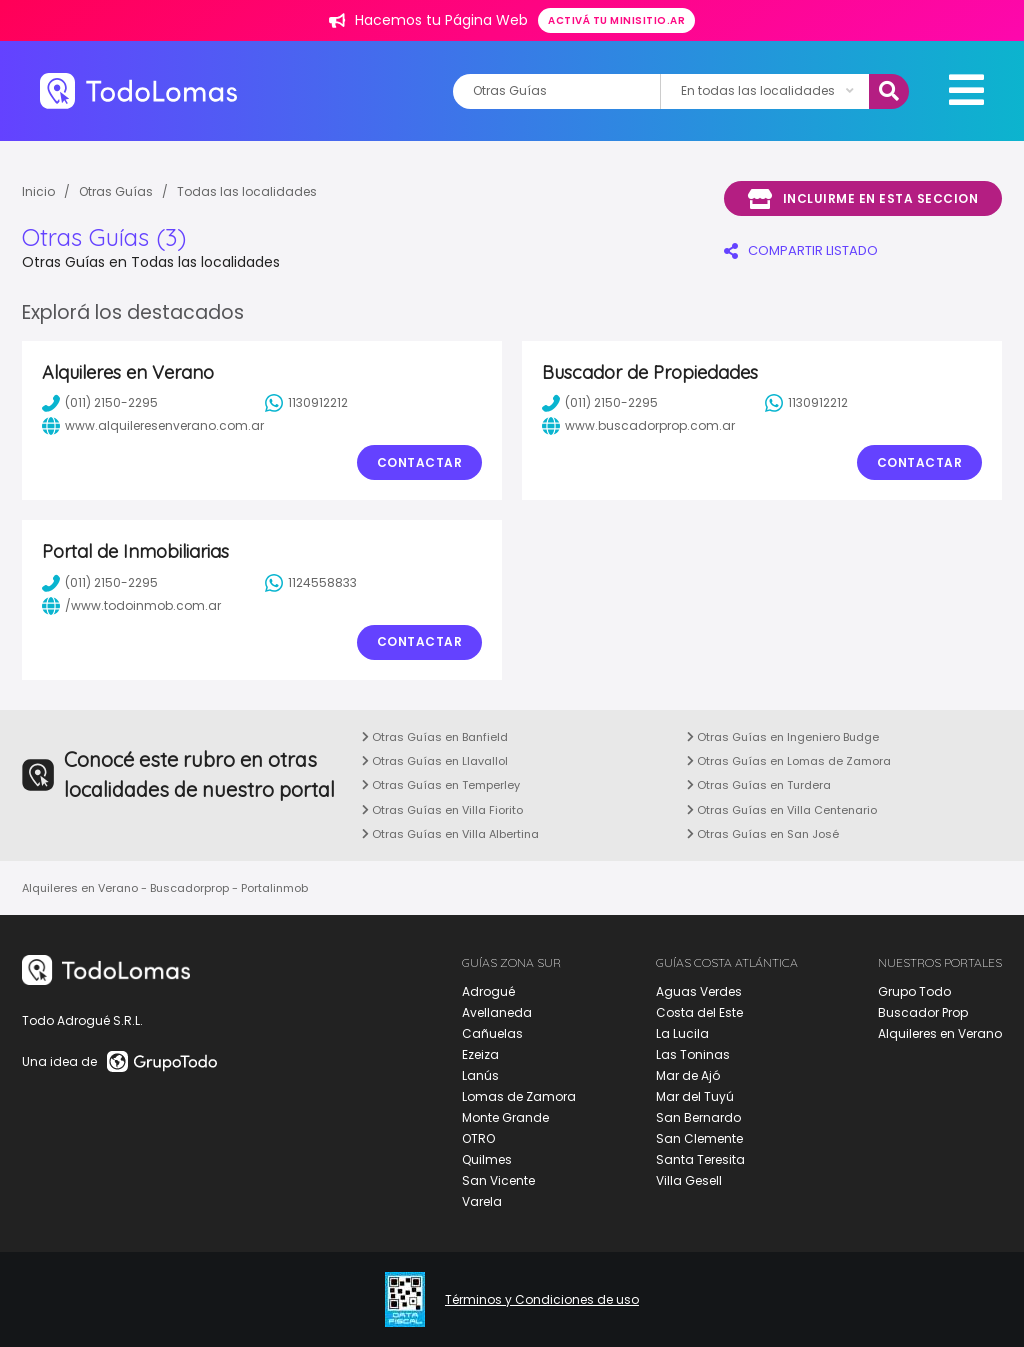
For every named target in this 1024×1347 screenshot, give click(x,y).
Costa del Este (699, 1012)
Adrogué (488, 991)
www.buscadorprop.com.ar (638, 426)
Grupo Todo (914, 991)
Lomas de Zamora (519, 1096)
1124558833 (311, 583)
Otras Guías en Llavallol (435, 761)
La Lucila (682, 1033)
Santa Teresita (700, 1159)
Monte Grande (505, 1117)
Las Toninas (693, 1054)
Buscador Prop (923, 1012)
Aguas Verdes (699, 991)
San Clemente (699, 1138)
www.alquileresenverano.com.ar (153, 426)
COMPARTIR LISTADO (801, 250)
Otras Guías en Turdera (759, 785)
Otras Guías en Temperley (441, 785)
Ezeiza (480, 1054)
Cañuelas (492, 1033)
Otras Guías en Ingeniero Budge (783, 737)
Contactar (420, 462)
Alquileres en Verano (940, 1033)
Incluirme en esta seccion (863, 199)
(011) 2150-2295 (100, 403)
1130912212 (306, 403)
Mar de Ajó (688, 1075)
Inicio (38, 191)
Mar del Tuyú (695, 1096)
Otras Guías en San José (763, 834)
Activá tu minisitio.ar (616, 20)
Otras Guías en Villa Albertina (450, 834)
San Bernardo (698, 1117)
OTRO (478, 1138)
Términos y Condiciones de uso (542, 1300)
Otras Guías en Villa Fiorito (442, 810)
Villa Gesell (689, 1180)
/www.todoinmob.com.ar (131, 606)
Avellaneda (497, 1012)
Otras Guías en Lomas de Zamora (789, 761)
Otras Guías (116, 191)
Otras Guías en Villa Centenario (782, 810)
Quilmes (487, 1159)
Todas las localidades (247, 191)
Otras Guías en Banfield (435, 737)
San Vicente (498, 1180)
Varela (482, 1201)
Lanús (480, 1075)
